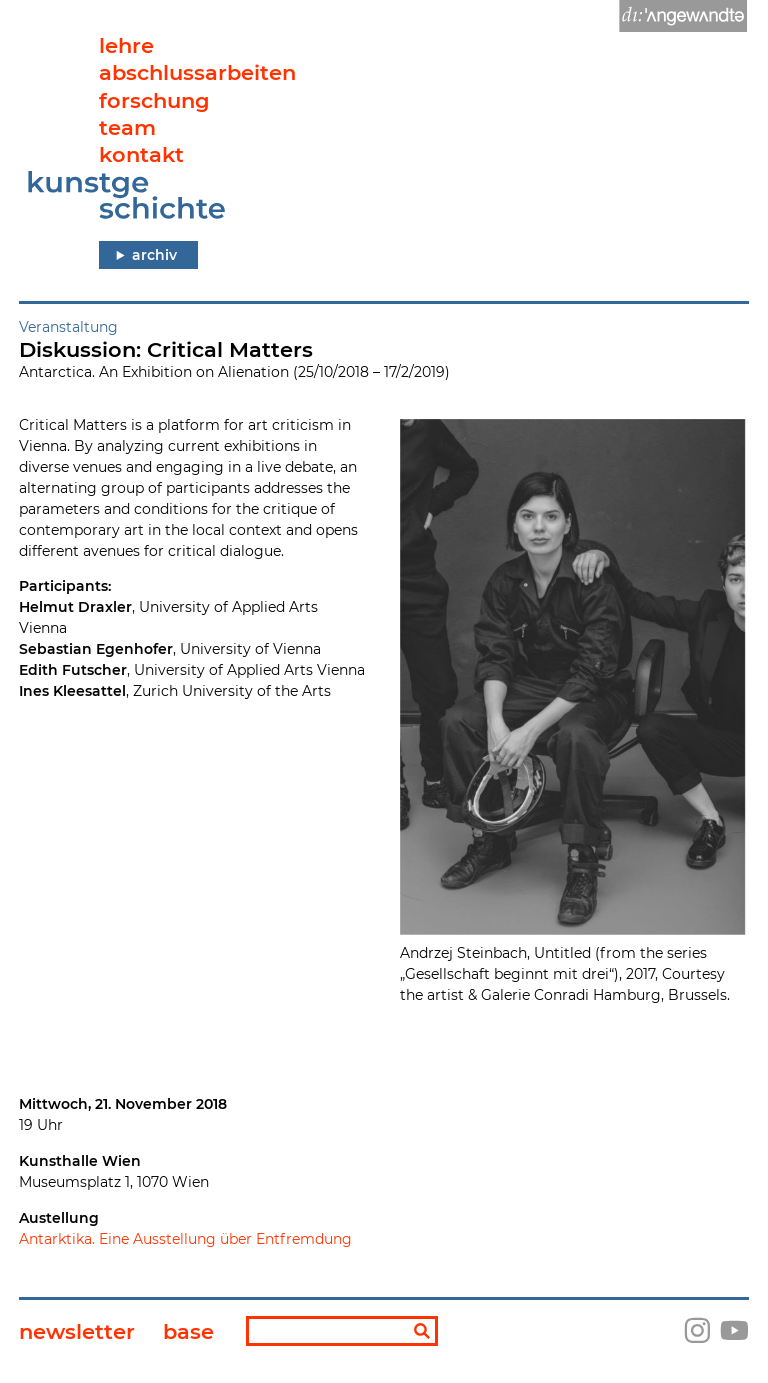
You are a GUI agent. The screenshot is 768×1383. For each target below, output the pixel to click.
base (188, 1331)
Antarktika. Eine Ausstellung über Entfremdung (185, 1239)
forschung (154, 100)
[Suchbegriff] (342, 1331)
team (127, 127)
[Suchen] (422, 1332)
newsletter (77, 1331)
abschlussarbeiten (197, 72)
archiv (154, 255)
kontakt (141, 154)
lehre (126, 45)
